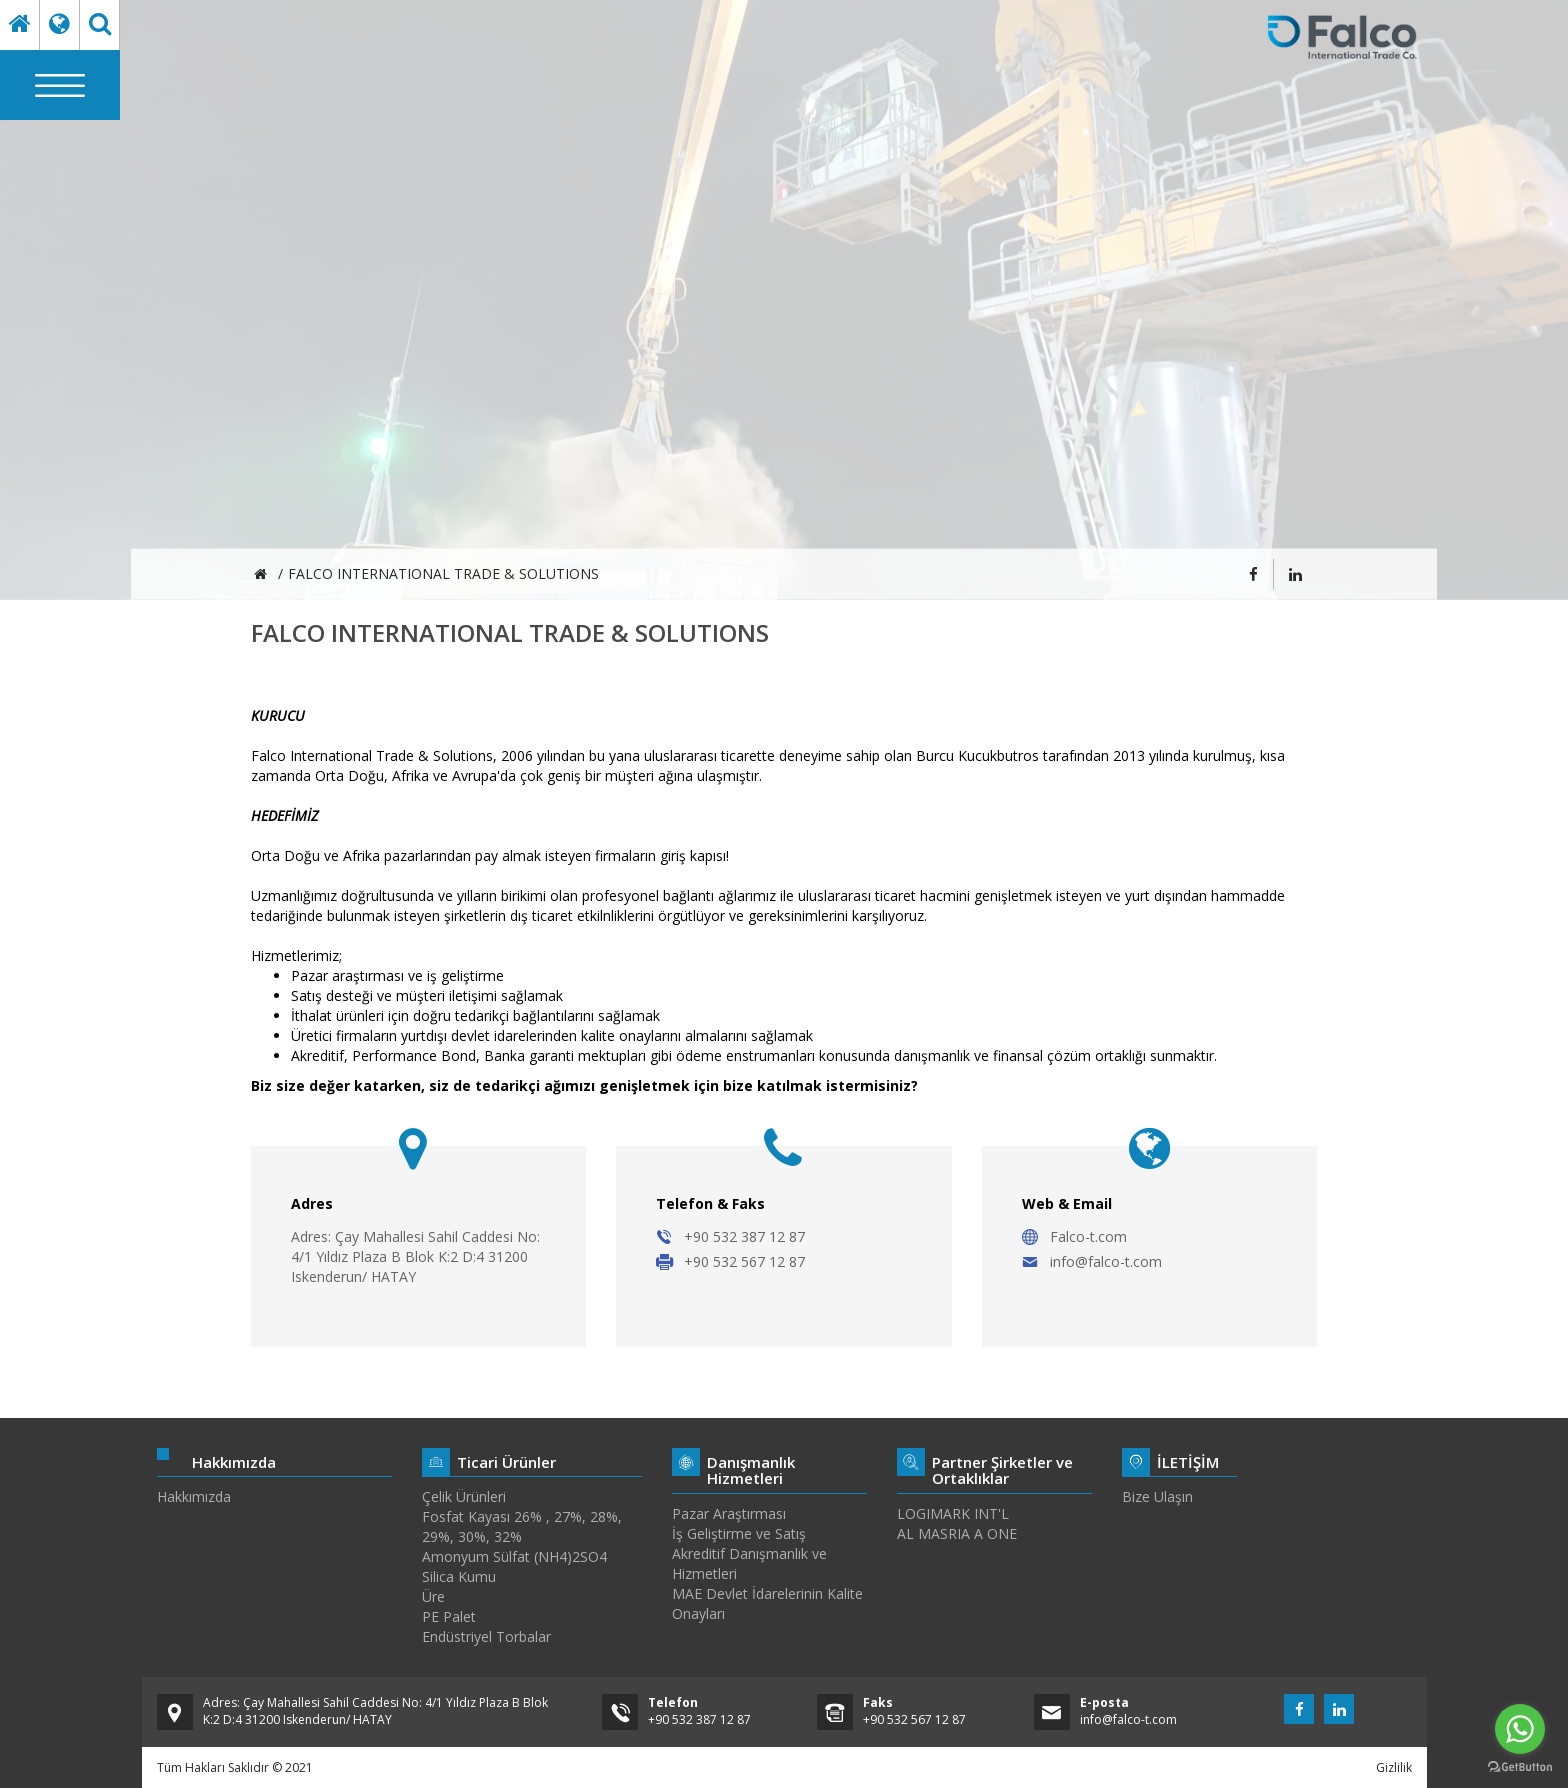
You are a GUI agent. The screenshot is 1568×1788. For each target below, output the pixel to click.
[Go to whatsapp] (1520, 1729)
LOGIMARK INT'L (953, 1513)
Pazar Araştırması (729, 1513)
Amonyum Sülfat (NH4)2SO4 (514, 1556)
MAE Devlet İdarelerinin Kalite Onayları (767, 1603)
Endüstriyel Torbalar (486, 1636)
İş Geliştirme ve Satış (739, 1533)
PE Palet (449, 1616)
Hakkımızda (194, 1496)
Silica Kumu (459, 1576)
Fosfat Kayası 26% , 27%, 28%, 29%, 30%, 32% (522, 1526)
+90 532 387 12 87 (744, 1236)
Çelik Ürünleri (464, 1496)
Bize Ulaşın (1157, 1496)
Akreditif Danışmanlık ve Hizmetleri (749, 1563)
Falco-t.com (1088, 1236)
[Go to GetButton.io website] (1520, 1767)
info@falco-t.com (1106, 1261)
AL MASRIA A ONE (957, 1533)
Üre (433, 1596)
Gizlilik (1394, 1767)
